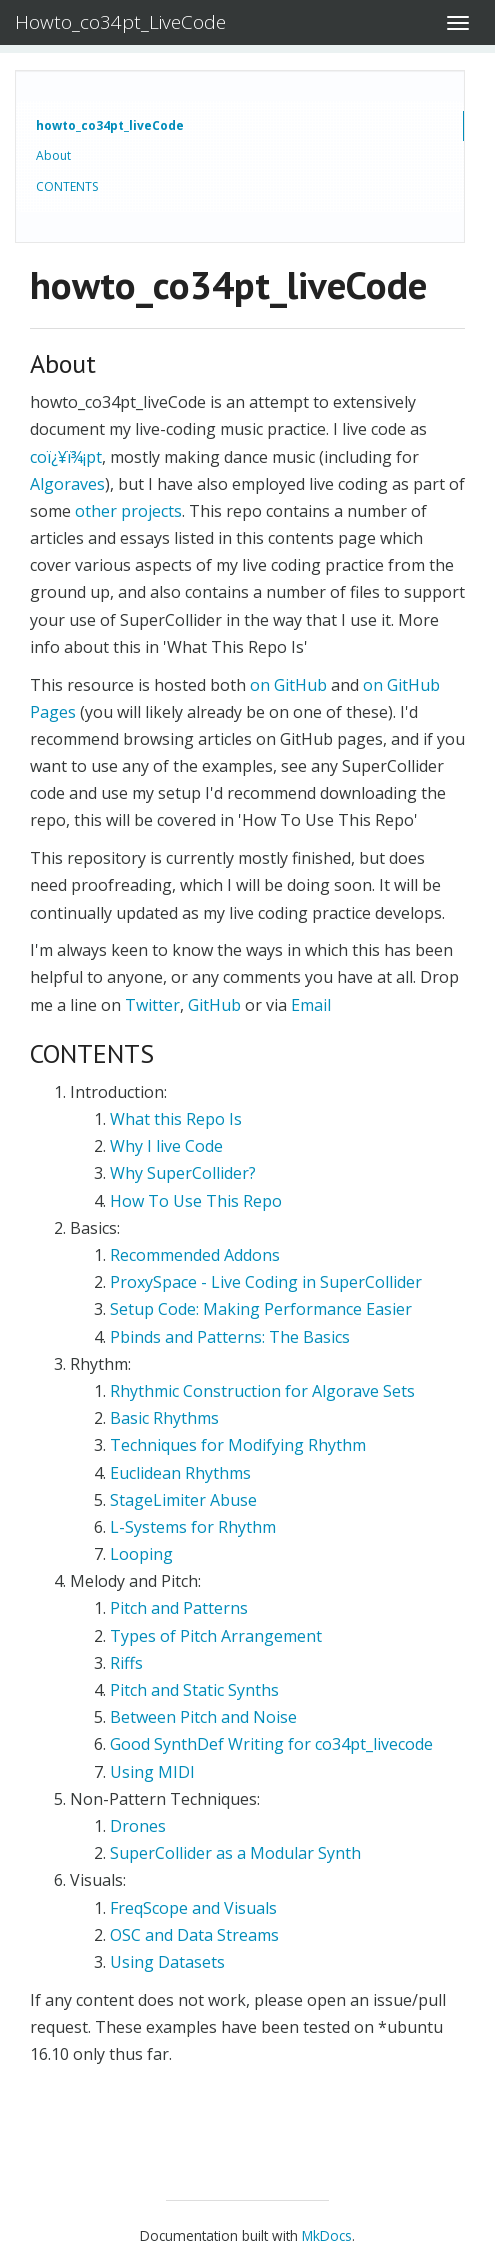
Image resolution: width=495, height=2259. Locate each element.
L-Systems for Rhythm (193, 1527)
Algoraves (67, 484)
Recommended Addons (195, 1255)
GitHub (214, 1005)
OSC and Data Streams (194, 1935)
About (53, 155)
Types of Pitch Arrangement (216, 1636)
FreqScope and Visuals (193, 1908)
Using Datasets (167, 1962)
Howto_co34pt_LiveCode (120, 22)
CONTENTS (67, 186)
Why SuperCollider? (183, 1173)
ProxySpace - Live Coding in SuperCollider (266, 1282)
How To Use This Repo (196, 1201)
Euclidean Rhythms (180, 1473)
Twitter (152, 1005)
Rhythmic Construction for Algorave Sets (262, 1391)
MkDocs (327, 2235)
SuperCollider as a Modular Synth (235, 1853)
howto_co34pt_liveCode (110, 125)
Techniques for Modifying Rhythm (238, 1445)
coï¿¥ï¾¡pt (66, 457)
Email (311, 1005)
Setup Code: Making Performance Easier (261, 1309)
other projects (128, 511)
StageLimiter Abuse (183, 1500)
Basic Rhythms (164, 1418)
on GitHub (288, 685)
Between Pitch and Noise (203, 1717)
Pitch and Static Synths (194, 1690)
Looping (141, 1554)
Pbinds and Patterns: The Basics (230, 1337)
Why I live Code (166, 1146)
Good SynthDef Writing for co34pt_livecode (271, 1744)
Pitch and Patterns (179, 1608)
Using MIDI (152, 1772)
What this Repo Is (176, 1119)
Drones (138, 1826)
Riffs (126, 1663)
